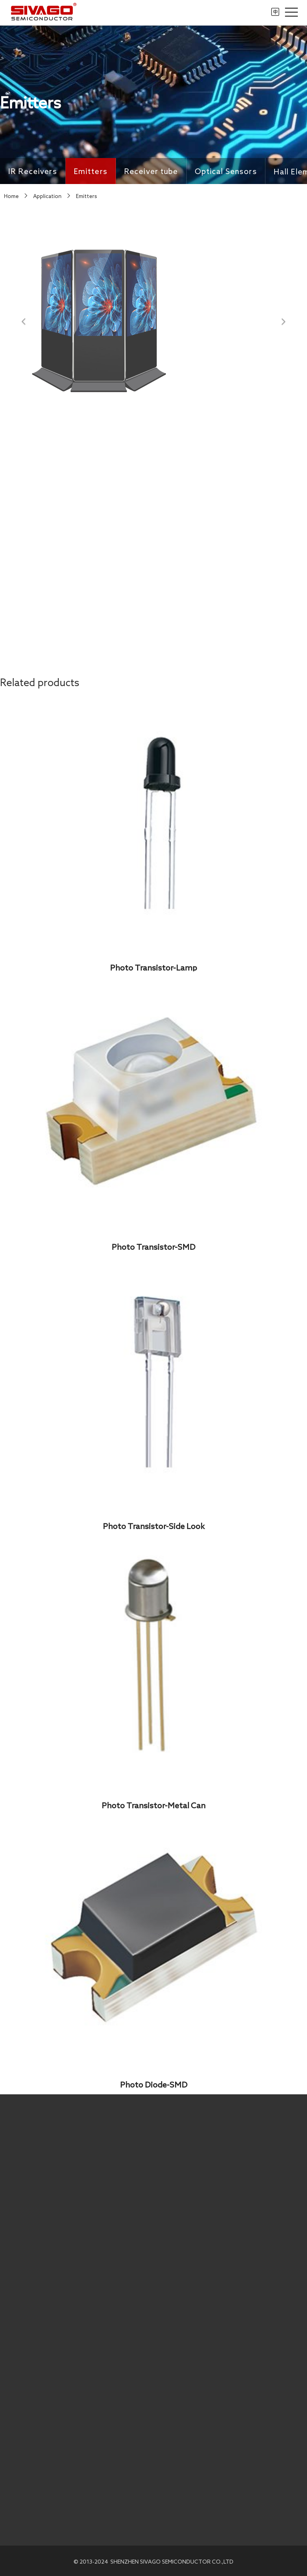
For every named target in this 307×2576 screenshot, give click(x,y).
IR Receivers (32, 172)
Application (47, 196)
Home (11, 196)
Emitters (91, 173)
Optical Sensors (226, 181)
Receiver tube (151, 176)
